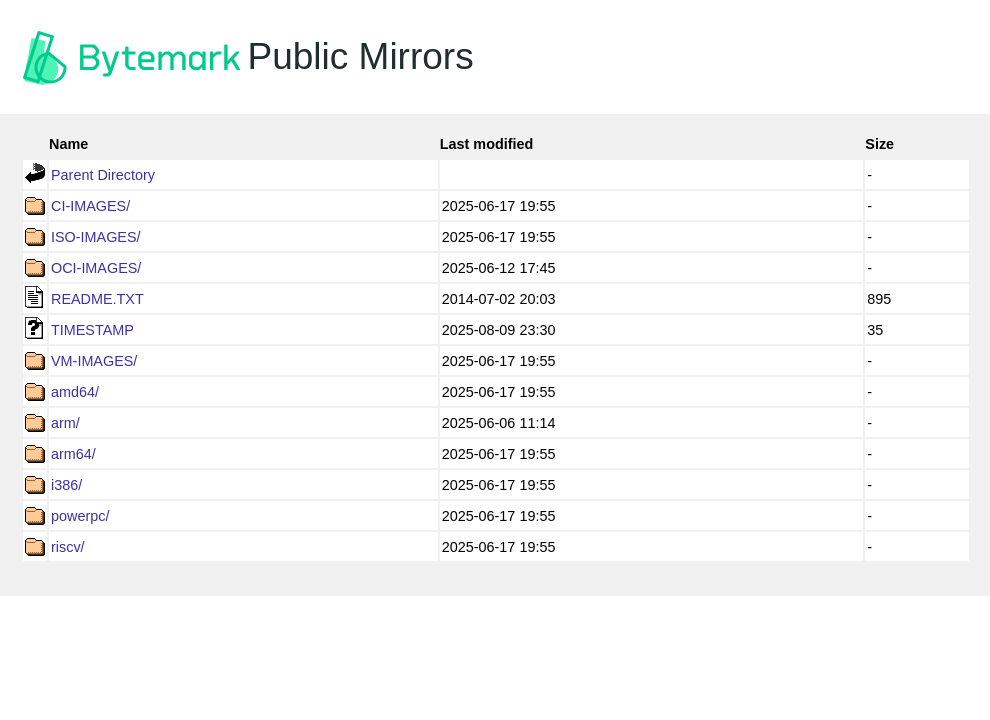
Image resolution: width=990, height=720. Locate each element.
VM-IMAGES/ (94, 361)
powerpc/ (80, 516)
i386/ (66, 485)
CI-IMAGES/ (90, 206)
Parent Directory (103, 175)
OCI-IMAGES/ (96, 268)
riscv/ (68, 547)
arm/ (65, 423)
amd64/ (75, 392)
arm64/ (73, 454)
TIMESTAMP (92, 330)
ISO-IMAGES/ (96, 237)
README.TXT (97, 299)
